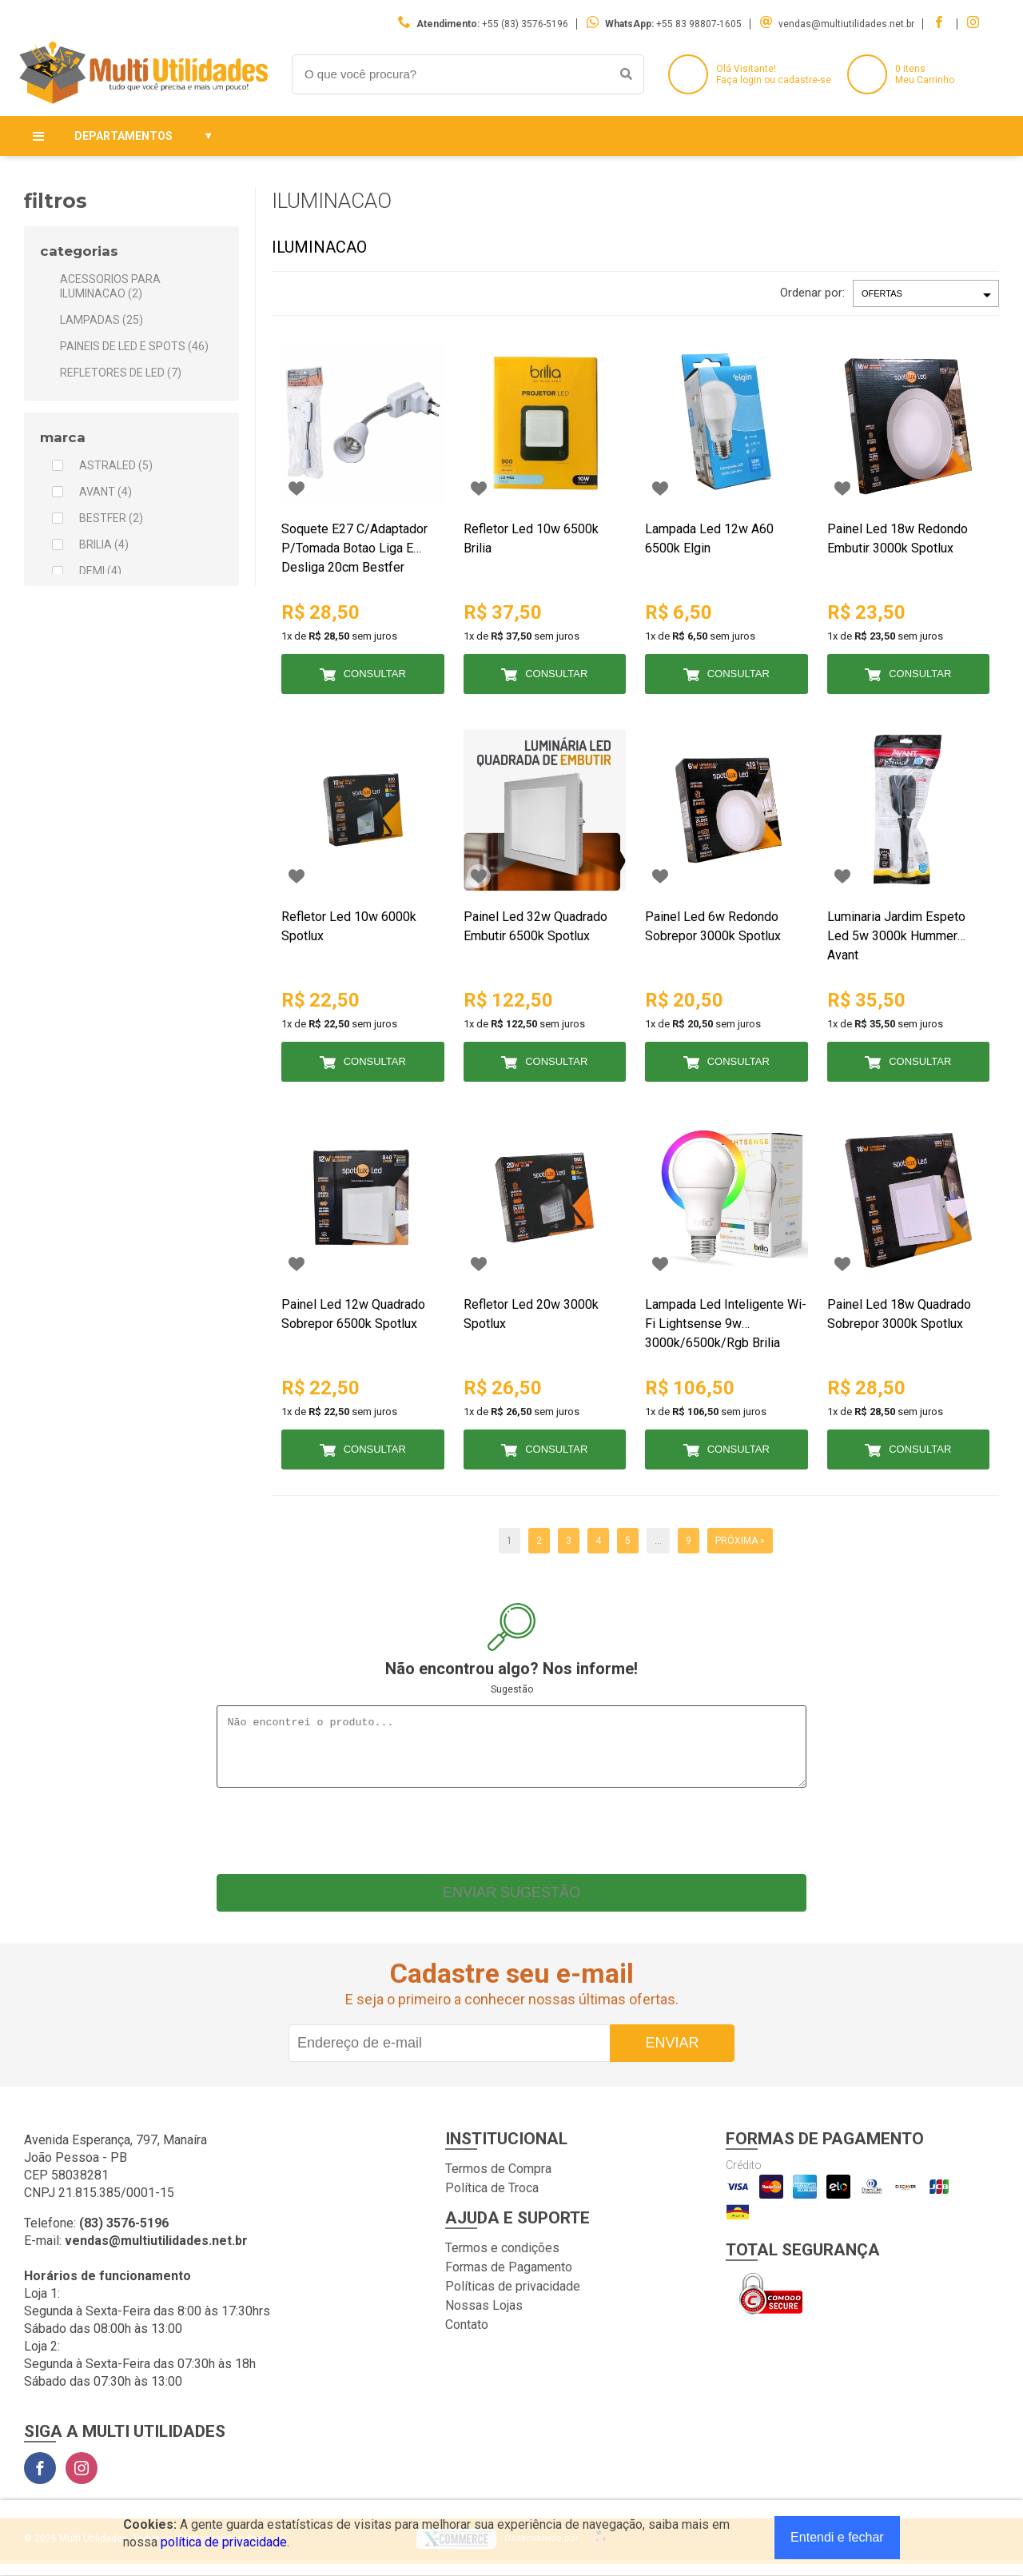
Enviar (672, 2055)
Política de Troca (492, 2199)
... (658, 1540)
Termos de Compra (498, 2180)
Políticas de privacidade (512, 2298)
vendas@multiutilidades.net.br (846, 24)
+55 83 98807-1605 (699, 24)
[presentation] (511, 1839)
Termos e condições (502, 2259)
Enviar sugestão (511, 1904)
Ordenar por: (812, 292)
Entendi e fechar (837, 2537)
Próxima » (740, 1540)
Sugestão (512, 1689)
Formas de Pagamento (508, 2279)
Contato (466, 2336)
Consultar (375, 674)
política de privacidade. (225, 2542)
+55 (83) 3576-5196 (525, 24)
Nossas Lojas (484, 2317)
